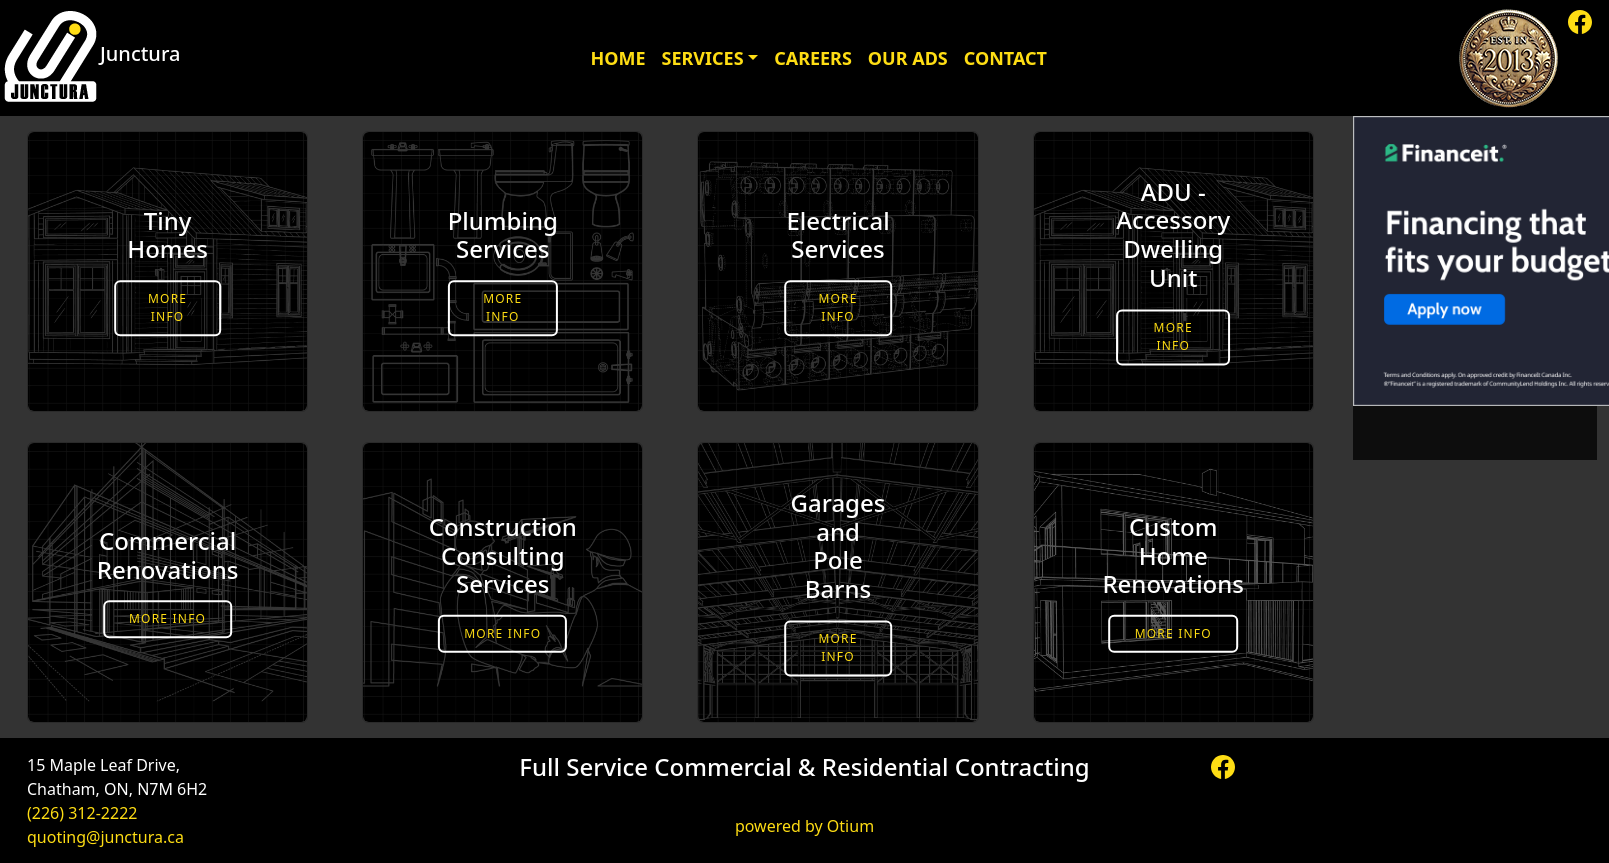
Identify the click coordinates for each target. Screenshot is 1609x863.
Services (703, 58)
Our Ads (908, 58)
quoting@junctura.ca (105, 837)
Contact (1005, 58)
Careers (813, 58)
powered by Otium (804, 826)
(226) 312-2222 (82, 813)
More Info (167, 307)
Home (617, 58)
